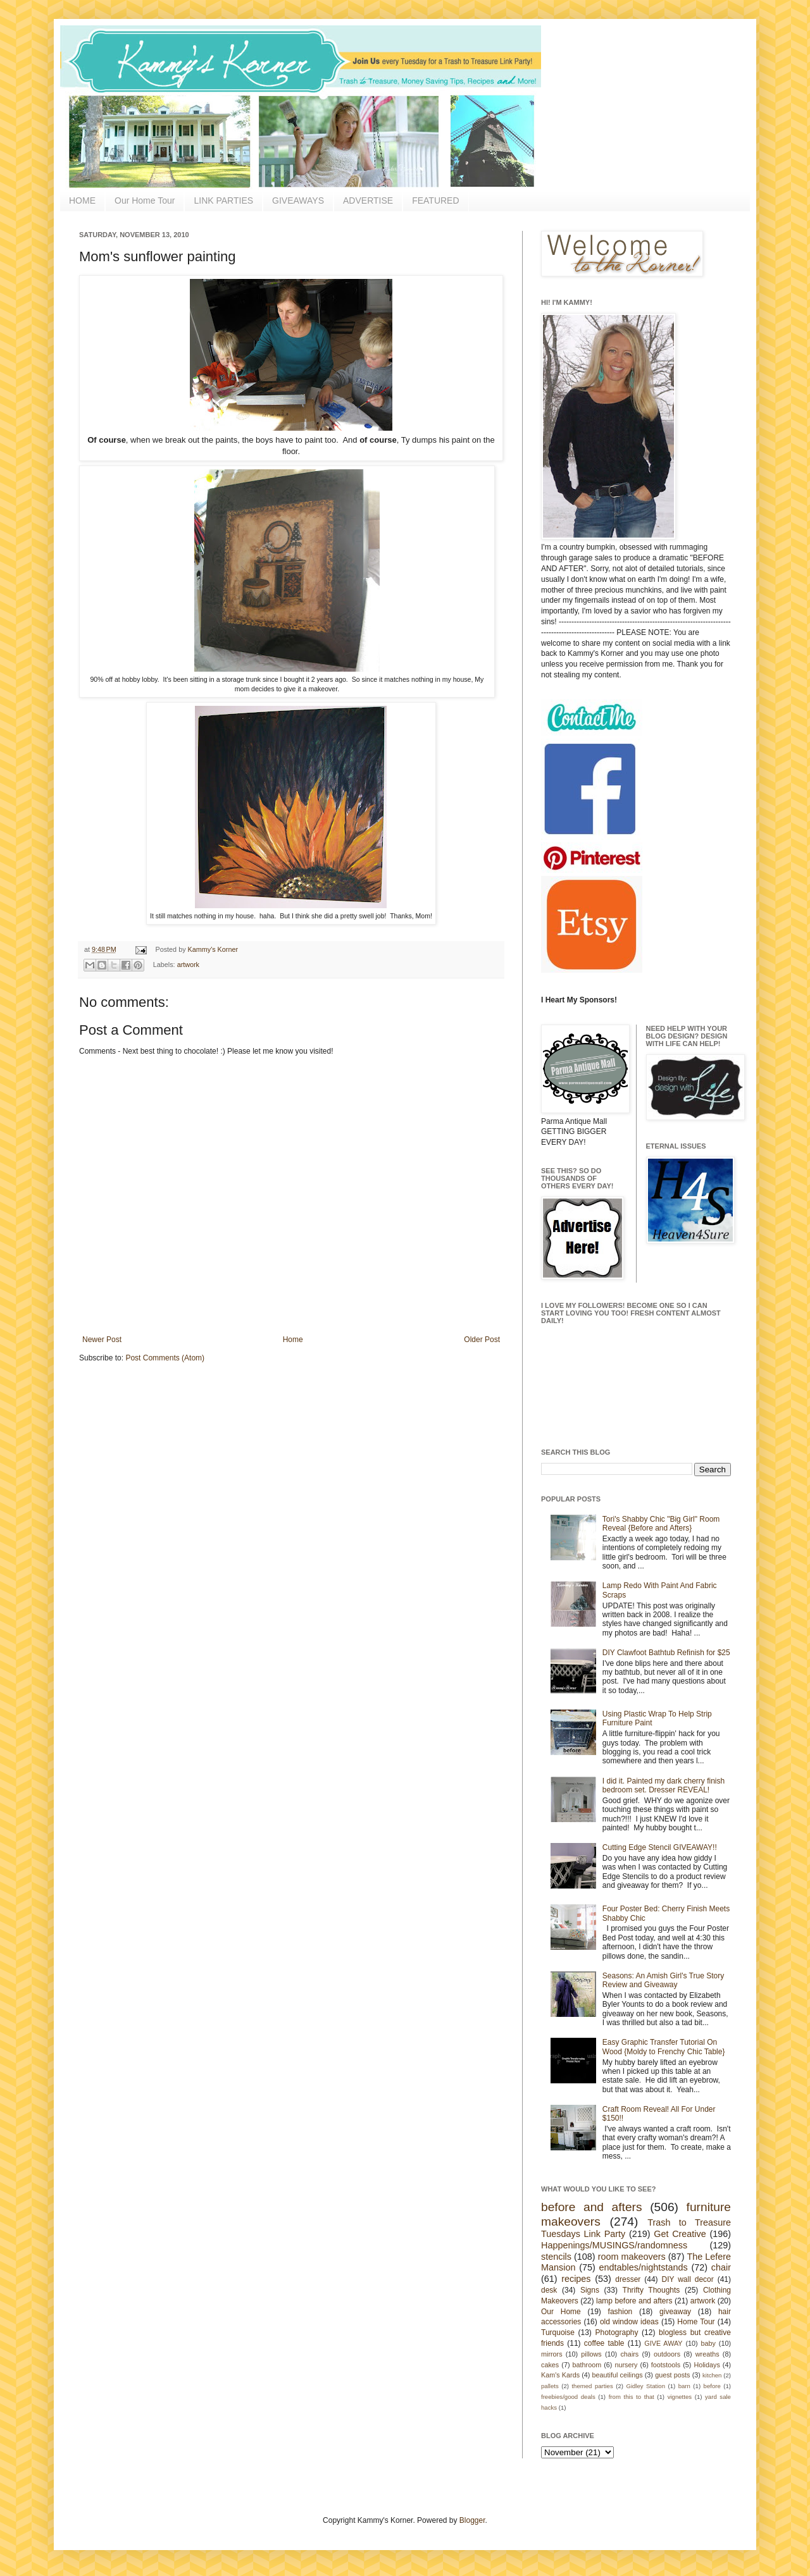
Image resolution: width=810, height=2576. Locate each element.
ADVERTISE (368, 200)
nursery (626, 2365)
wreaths (707, 2354)
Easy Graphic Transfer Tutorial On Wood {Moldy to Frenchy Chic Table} (663, 2046)
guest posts (672, 2375)
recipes (575, 2279)
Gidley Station (645, 2385)
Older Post (482, 1339)
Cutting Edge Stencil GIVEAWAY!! (659, 1847)
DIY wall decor (687, 2279)
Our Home (561, 2311)
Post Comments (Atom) (164, 1357)
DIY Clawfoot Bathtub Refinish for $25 (666, 1652)
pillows (591, 2354)
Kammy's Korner (213, 949)
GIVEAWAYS (298, 200)
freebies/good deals (568, 2396)
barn (684, 2385)
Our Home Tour (145, 200)
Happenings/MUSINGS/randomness (614, 2245)
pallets (550, 2385)
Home (293, 1339)
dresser (627, 2279)
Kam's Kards (560, 2375)
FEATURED (435, 200)
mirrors (552, 2354)
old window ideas (629, 2321)
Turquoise (558, 2332)
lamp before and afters (634, 2300)
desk (549, 2290)
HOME (82, 200)
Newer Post (102, 1339)
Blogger (472, 2520)
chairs (629, 2354)
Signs (589, 2290)
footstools (665, 2365)
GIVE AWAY (663, 2343)
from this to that (631, 2396)
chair (721, 2267)
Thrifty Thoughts (651, 2290)
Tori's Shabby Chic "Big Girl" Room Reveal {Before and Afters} (661, 1523)
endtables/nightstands (643, 2267)
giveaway (675, 2311)
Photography (616, 2332)
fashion (620, 2311)
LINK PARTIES (223, 200)
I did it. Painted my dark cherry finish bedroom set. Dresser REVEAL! (663, 1785)
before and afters (591, 2207)
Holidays (707, 2365)
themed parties (592, 2385)
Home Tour (695, 2321)
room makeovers (632, 2257)
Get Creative (680, 2234)
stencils (556, 2257)
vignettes (680, 2396)
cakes (550, 2365)
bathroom (587, 2365)
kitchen (711, 2375)
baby (708, 2343)
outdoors (667, 2354)
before (712, 2385)
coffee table (604, 2343)
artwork (188, 964)
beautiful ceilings (617, 2375)
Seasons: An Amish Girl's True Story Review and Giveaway (663, 1980)
